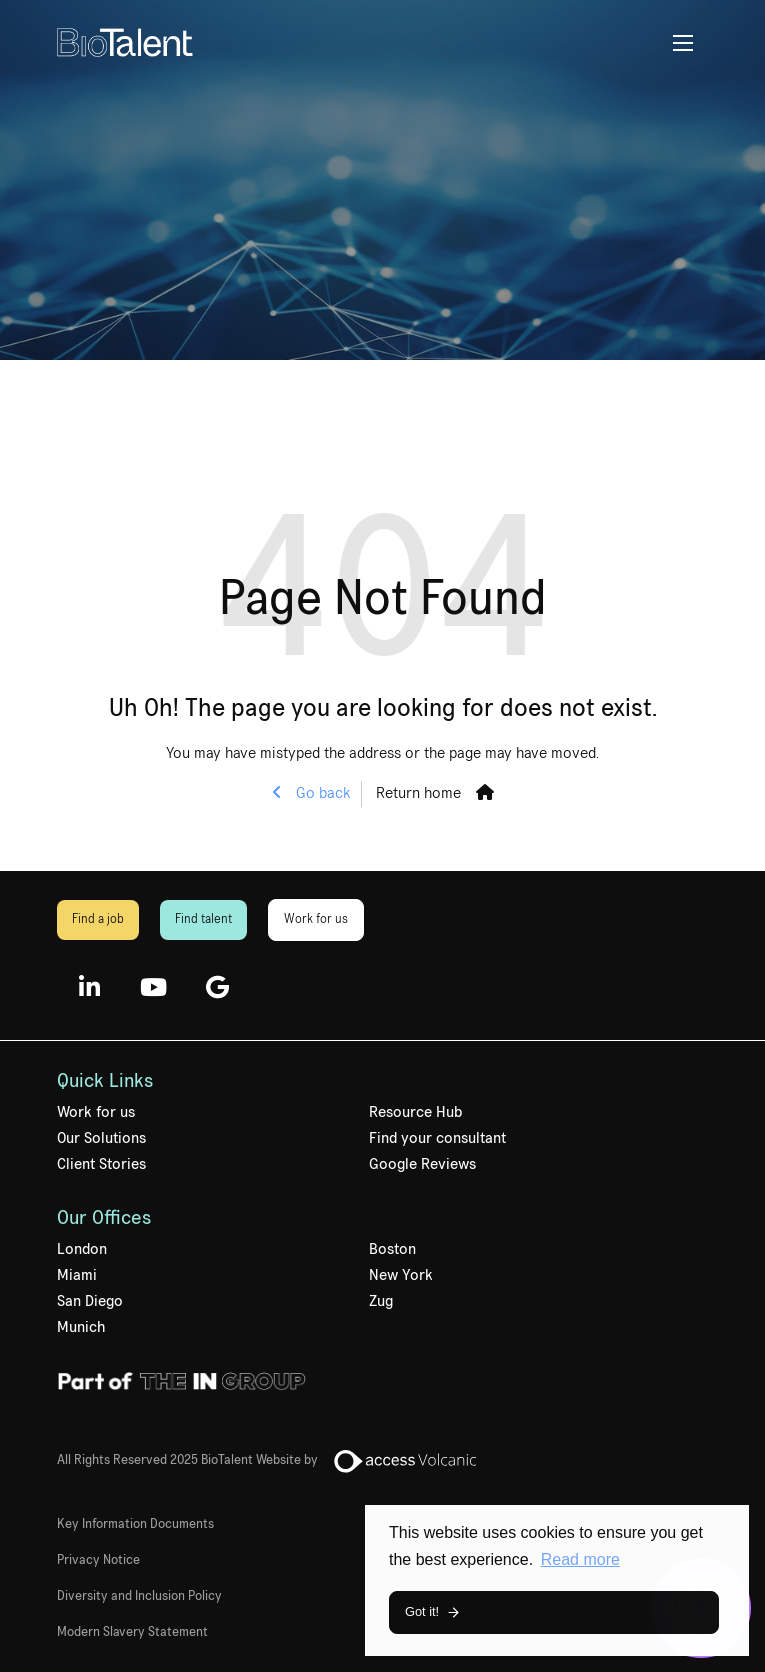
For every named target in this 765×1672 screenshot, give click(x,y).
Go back (321, 793)
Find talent (203, 919)
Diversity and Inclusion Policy (139, 1596)
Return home (418, 793)
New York (401, 1275)
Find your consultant (437, 1138)
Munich (81, 1327)
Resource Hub (415, 1112)
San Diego (90, 1301)
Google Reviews (422, 1164)
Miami (77, 1275)
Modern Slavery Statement (132, 1632)
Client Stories (101, 1164)
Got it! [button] (422, 1611)
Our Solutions (101, 1138)
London (82, 1249)
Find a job (98, 919)
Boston (392, 1249)
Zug (381, 1301)
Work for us (316, 919)
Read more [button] (580, 1559)
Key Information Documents (135, 1524)
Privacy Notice (98, 1560)
